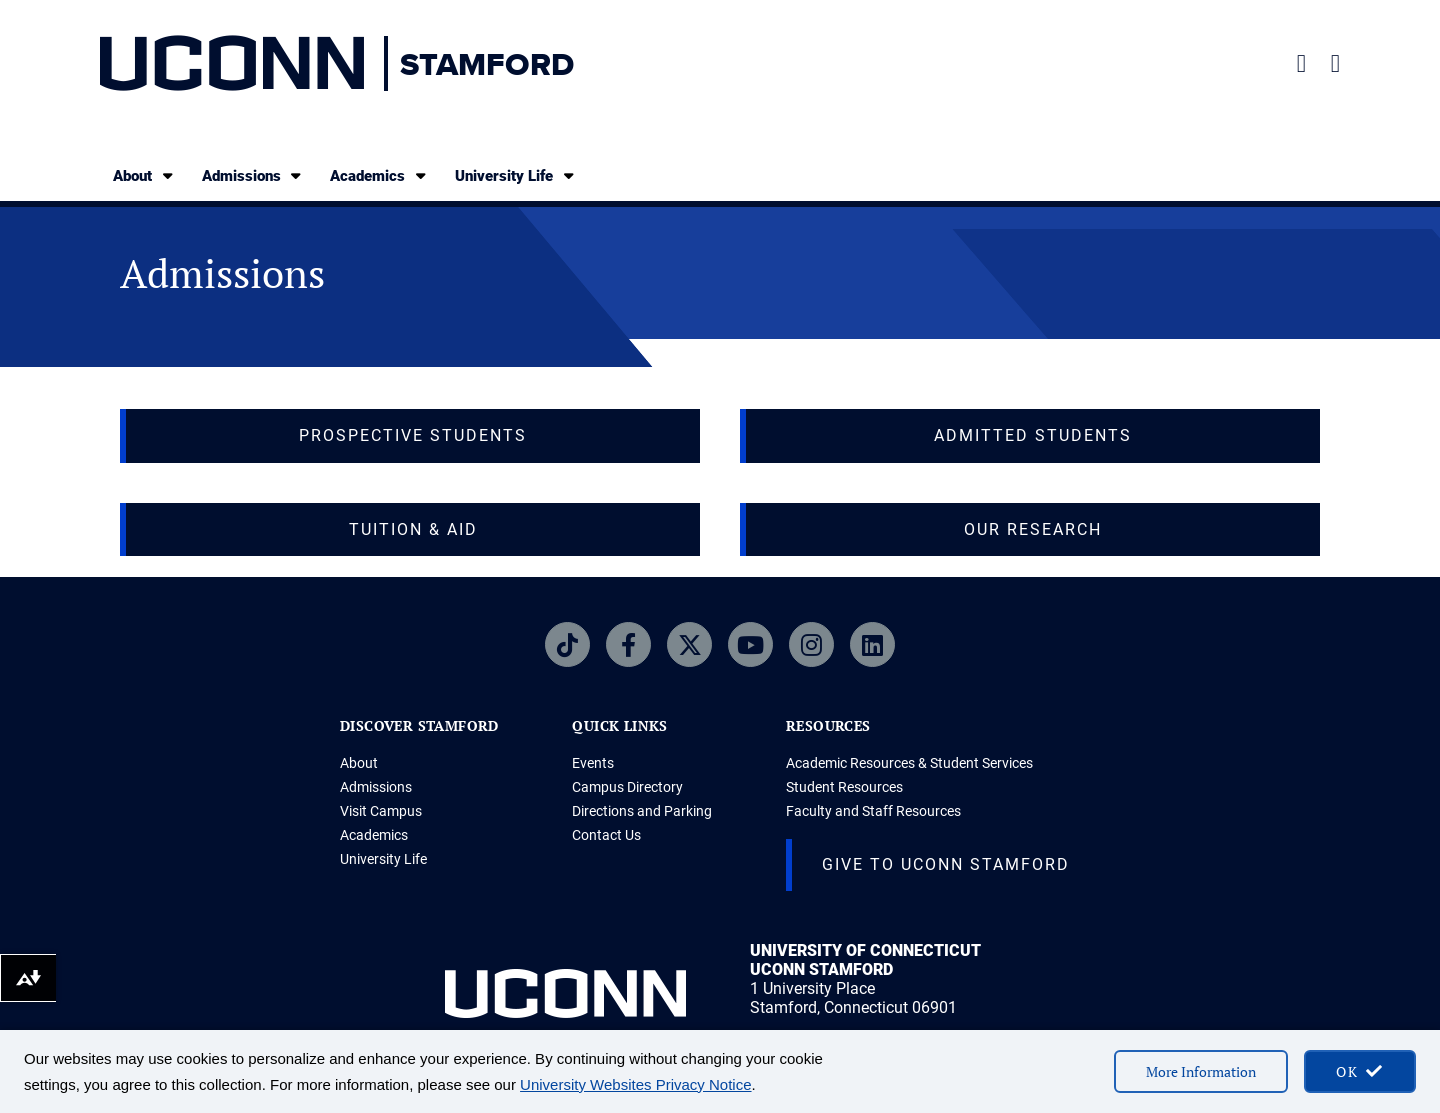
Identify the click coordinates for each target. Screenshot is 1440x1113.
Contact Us (606, 835)
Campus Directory (627, 787)
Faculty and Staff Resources (873, 811)
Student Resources (844, 787)
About (144, 175)
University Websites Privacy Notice (635, 1084)
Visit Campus (381, 811)
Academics (379, 175)
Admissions (253, 175)
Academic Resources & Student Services (909, 763)
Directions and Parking (642, 811)
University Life (516, 175)
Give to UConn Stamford (946, 864)
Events (593, 763)
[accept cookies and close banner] (1360, 1071)
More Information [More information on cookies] (1201, 1071)
